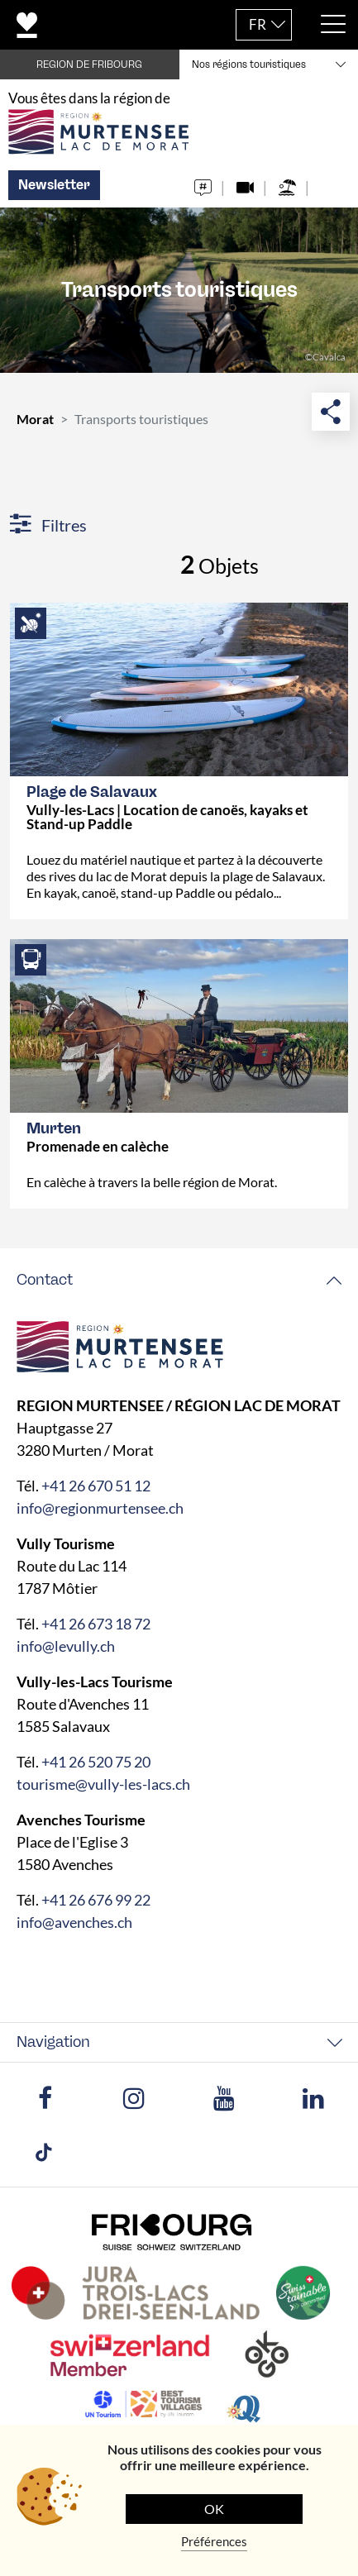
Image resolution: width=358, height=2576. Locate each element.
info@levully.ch (66, 1646)
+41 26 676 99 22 (95, 1900)
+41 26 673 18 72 (95, 1624)
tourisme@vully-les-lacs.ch (103, 1784)
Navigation (53, 2042)
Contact (45, 1280)
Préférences (214, 2541)
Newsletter (54, 185)
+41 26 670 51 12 (95, 1485)
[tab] (179, 1280)
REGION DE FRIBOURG (89, 64)
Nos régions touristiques (249, 64)
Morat (35, 419)
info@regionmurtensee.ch (100, 1508)
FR (257, 24)
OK (214, 2508)
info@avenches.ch (74, 1922)
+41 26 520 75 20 (95, 1762)
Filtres (48, 525)
